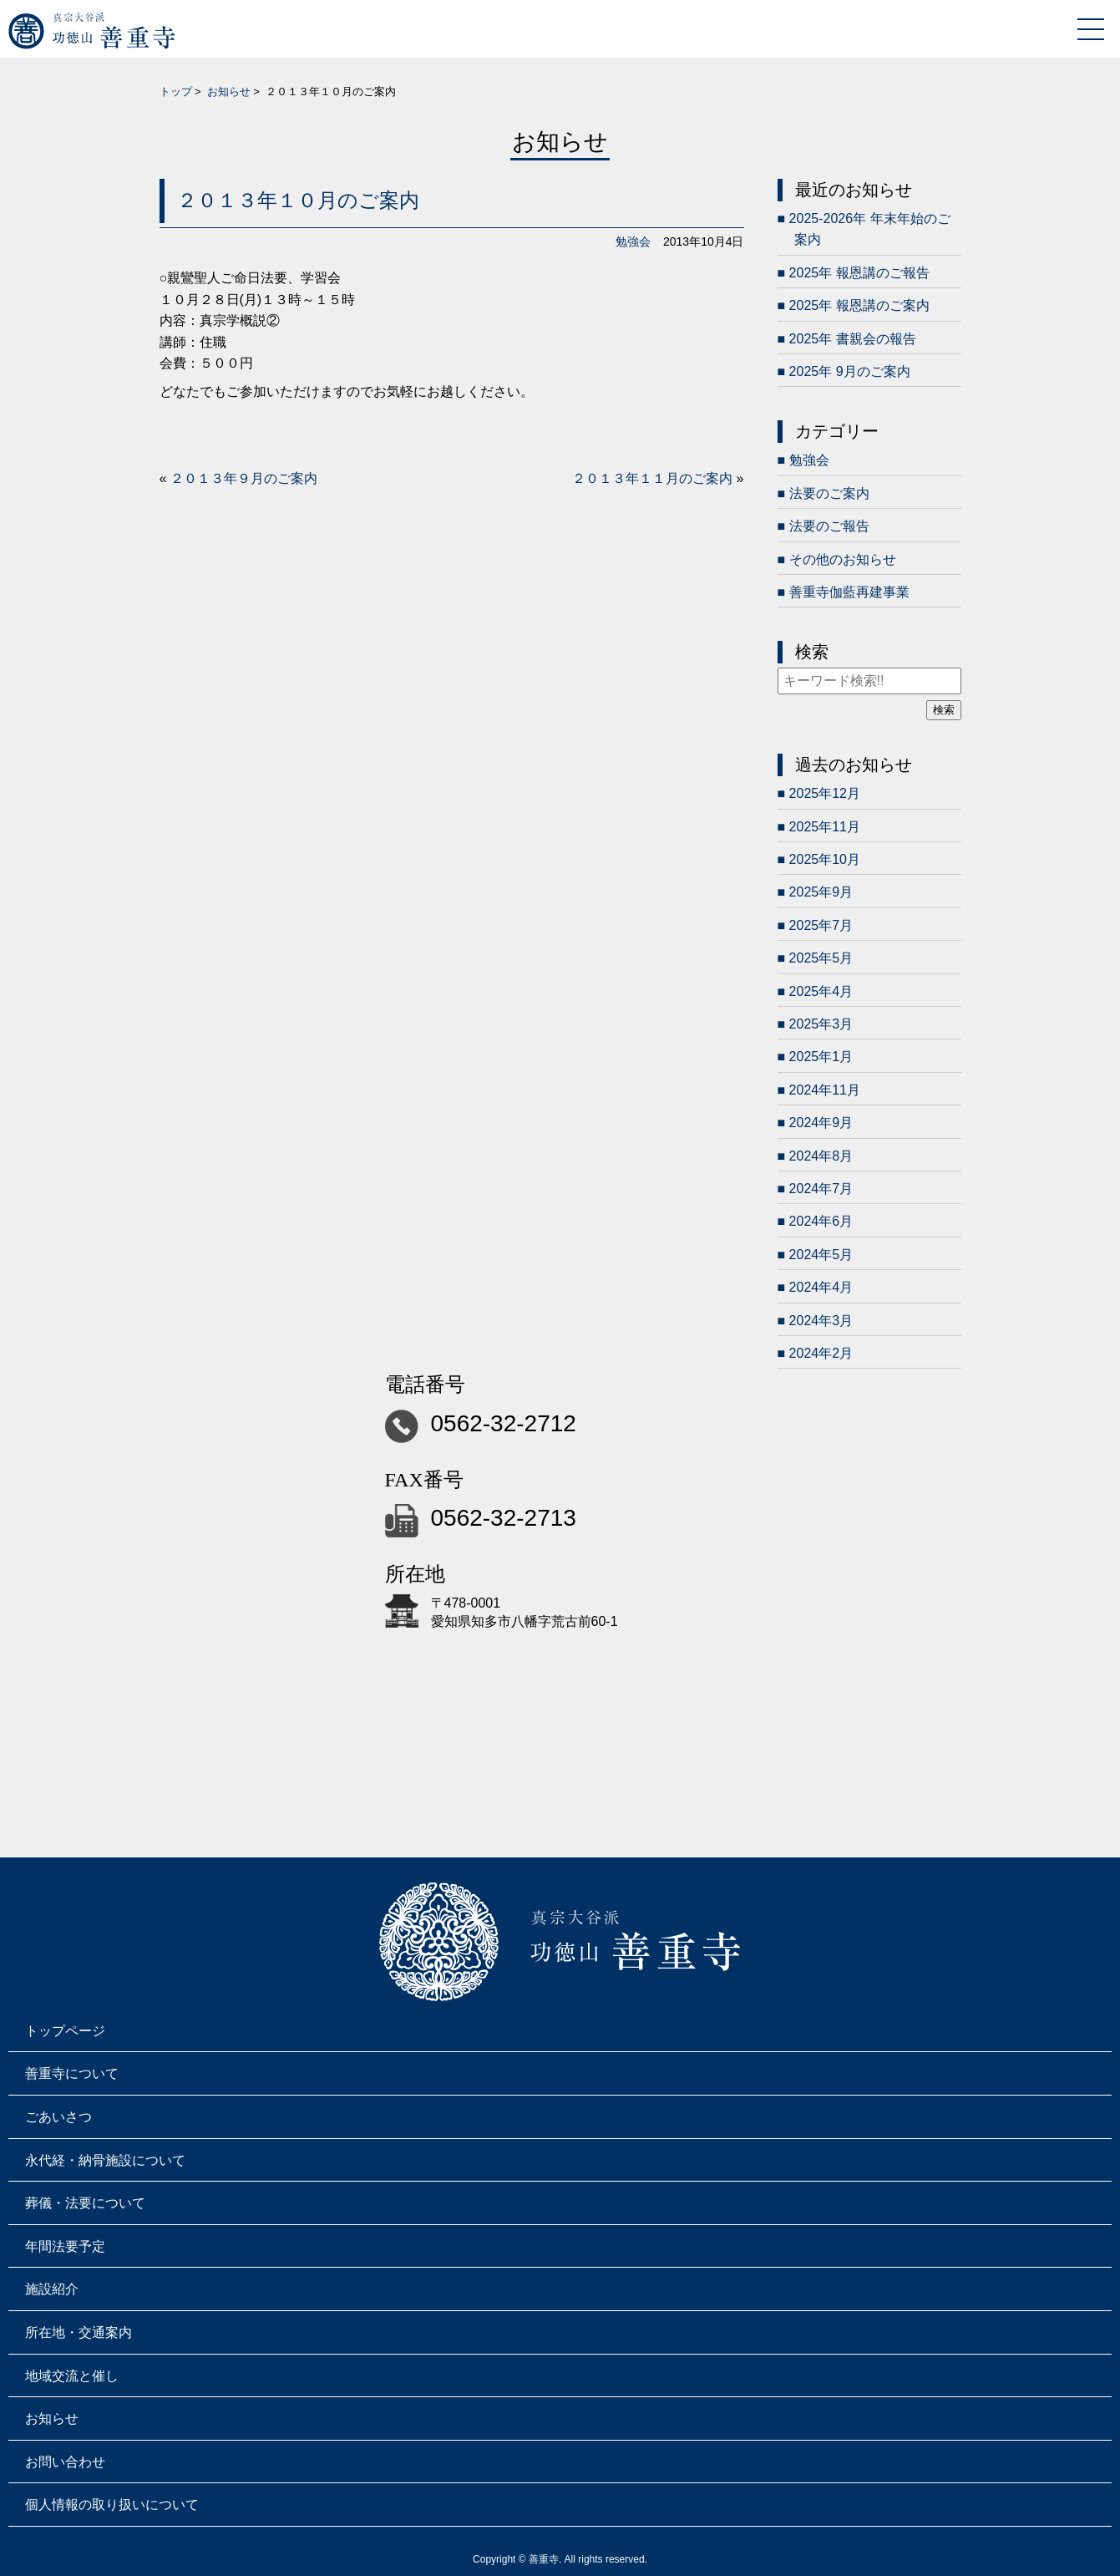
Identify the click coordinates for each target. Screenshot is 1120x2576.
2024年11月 (824, 1090)
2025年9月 (821, 892)
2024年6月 (821, 1221)
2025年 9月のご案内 (849, 371)
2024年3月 (821, 1320)
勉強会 (633, 241)
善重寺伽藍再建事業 (849, 592)
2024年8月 (821, 1156)
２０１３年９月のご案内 (243, 478)
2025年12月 (824, 793)
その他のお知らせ (842, 559)
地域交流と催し (72, 2376)
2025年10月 (824, 859)
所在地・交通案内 (78, 2332)
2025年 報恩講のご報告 (859, 273)
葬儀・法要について (85, 2203)
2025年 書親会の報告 (852, 339)
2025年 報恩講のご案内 (859, 305)
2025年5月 (821, 958)
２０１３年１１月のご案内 (652, 478)
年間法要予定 (65, 2246)
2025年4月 (821, 991)
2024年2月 (821, 1353)
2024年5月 (821, 1254)
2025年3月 (821, 1024)
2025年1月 (821, 1056)
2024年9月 (821, 1122)
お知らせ (229, 91)
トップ (176, 91)
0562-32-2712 (503, 1423)
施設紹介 (52, 2289)
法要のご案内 (829, 493)
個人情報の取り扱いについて (112, 2504)
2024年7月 (821, 1188)
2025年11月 (824, 827)
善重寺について (72, 2073)
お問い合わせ (65, 2462)
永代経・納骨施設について (105, 2160)
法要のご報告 (829, 526)
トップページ (65, 2031)
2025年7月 (821, 925)
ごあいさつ (58, 2117)
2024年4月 (821, 1287)
